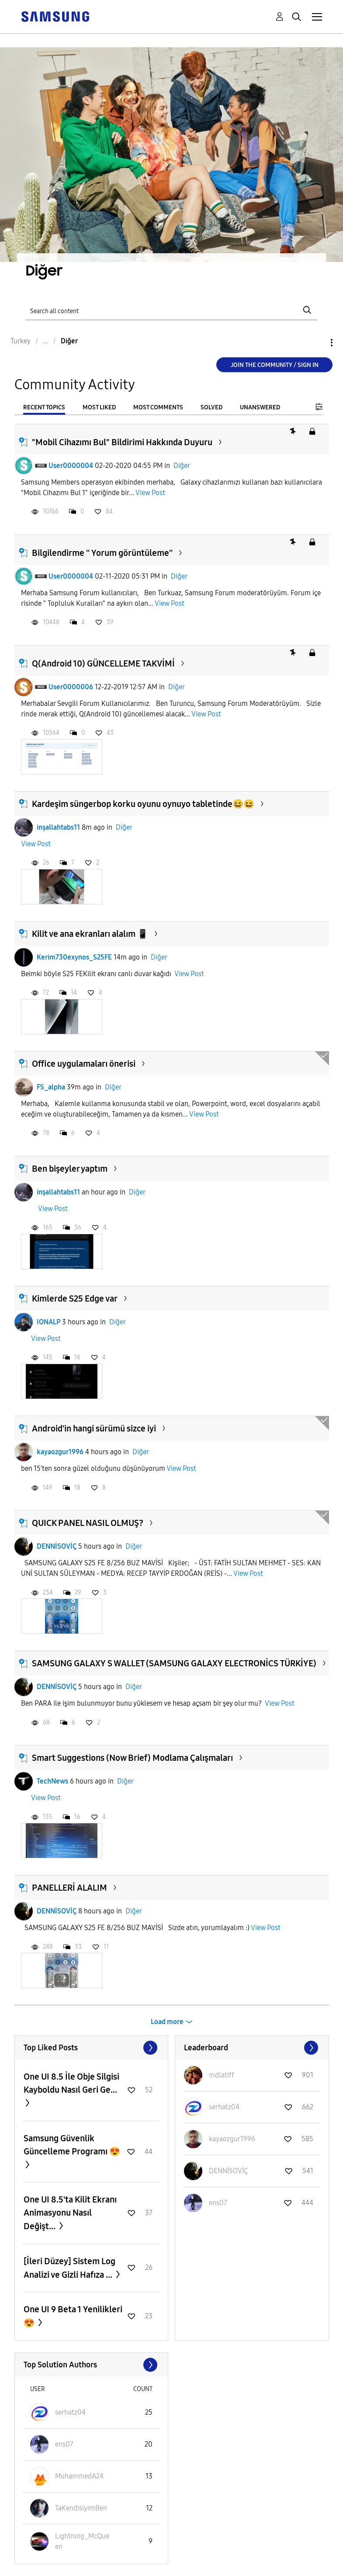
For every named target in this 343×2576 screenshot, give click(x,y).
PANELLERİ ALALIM (69, 1887)
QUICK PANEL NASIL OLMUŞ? (87, 1523)
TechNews (52, 1781)
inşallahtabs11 (58, 827)
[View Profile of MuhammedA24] (79, 2476)
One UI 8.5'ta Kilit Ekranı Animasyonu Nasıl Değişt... (70, 2212)
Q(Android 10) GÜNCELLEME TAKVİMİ (103, 663)
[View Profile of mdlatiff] (221, 2075)
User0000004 (71, 465)
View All (91, 2047)
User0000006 (71, 687)
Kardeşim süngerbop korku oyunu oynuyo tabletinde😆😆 (143, 804)
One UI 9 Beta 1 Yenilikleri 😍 (73, 2316)
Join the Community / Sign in (275, 365)
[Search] (171, 310)
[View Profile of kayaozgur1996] (232, 2139)
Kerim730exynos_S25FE (74, 957)
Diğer (181, 465)
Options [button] (317, 342)
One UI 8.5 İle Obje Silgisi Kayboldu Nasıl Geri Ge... (71, 2083)
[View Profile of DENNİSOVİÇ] (228, 2171)
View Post (150, 493)
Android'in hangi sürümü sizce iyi (94, 1428)
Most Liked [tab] (99, 407)
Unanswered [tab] (260, 407)
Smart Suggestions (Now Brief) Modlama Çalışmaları (132, 1757)
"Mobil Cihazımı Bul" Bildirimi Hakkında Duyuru (122, 442)
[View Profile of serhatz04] (224, 2107)
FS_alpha (51, 1087)
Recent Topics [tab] (44, 407)
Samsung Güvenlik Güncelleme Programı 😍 (72, 2145)
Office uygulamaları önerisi (83, 1063)
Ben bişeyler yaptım (69, 1168)
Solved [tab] (211, 407)
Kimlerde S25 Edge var (75, 1298)
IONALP (48, 1322)
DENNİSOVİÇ (56, 1546)
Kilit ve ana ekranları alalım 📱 (90, 933)
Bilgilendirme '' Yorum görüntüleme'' (102, 553)
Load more (167, 2022)
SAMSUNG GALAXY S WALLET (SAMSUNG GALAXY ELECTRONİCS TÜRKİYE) (174, 1663)
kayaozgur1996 (60, 1452)
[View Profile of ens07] (218, 2203)
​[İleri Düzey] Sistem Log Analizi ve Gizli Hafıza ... (69, 2268)
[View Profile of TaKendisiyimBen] (81, 2508)
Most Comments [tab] (158, 407)
